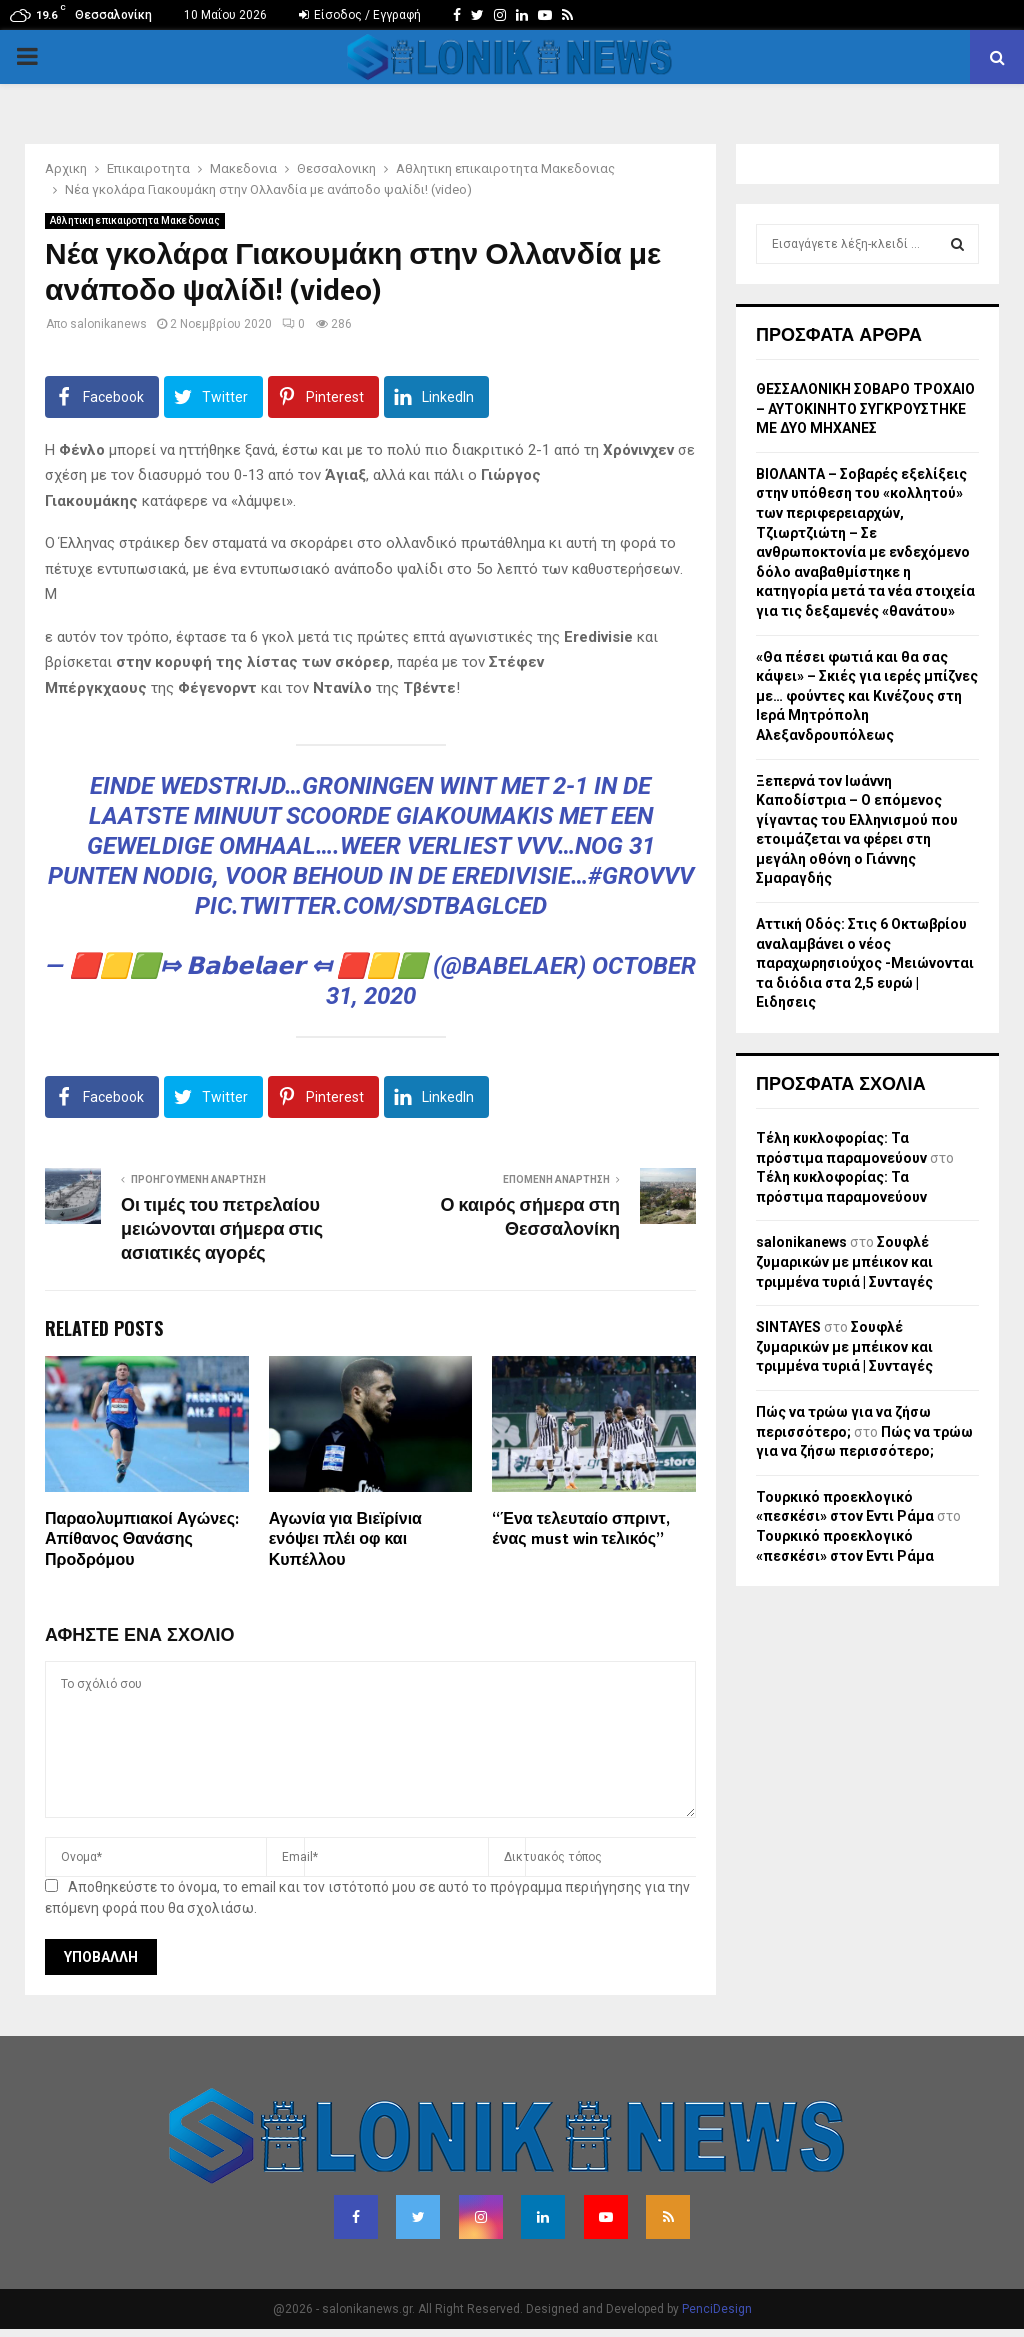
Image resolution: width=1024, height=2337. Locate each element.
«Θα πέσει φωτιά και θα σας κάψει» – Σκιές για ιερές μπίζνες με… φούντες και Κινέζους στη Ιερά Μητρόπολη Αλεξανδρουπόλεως (867, 696)
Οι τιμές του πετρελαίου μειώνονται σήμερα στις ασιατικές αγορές (222, 1230)
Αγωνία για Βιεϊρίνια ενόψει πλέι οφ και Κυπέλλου (345, 1540)
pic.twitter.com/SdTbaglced (371, 906)
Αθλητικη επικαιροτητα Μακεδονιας (135, 220)
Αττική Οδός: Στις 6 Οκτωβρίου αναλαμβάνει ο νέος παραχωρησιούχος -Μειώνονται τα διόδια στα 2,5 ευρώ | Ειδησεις (865, 963)
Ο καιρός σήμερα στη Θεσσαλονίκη (530, 1218)
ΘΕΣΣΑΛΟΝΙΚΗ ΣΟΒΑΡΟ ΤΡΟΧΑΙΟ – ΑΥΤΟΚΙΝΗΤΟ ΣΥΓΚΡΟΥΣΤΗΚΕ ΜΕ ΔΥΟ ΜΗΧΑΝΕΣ (865, 408)
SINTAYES (788, 1327)
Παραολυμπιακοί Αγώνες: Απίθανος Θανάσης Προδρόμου (142, 1540)
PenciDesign (717, 2309)
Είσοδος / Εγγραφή (360, 15)
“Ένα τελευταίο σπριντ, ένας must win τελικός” (580, 1530)
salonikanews (108, 324)
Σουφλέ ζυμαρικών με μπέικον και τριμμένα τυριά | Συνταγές (844, 1261)
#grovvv (641, 876)
